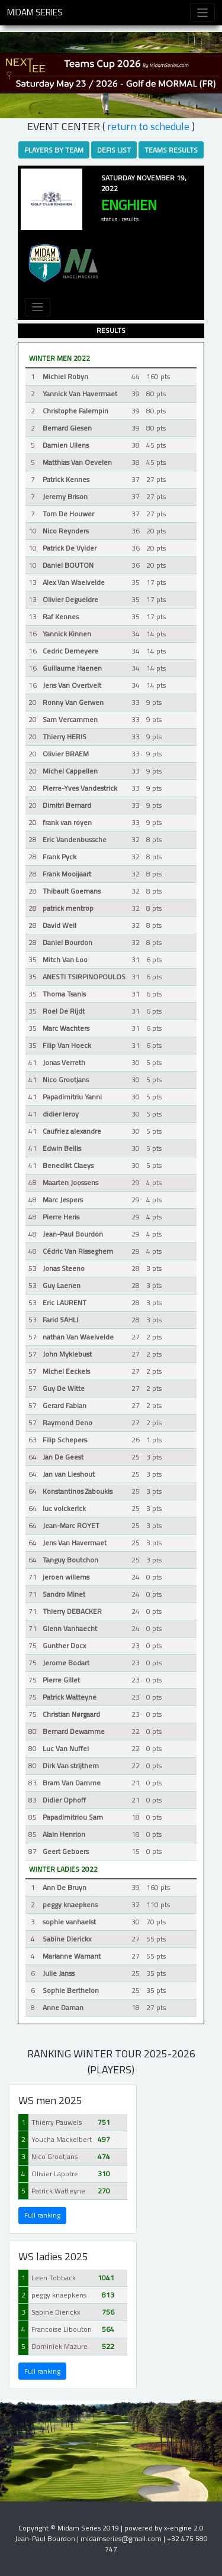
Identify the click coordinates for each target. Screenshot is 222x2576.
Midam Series (35, 12)
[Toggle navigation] (202, 13)
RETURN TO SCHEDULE (148, 126)
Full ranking (42, 2215)
